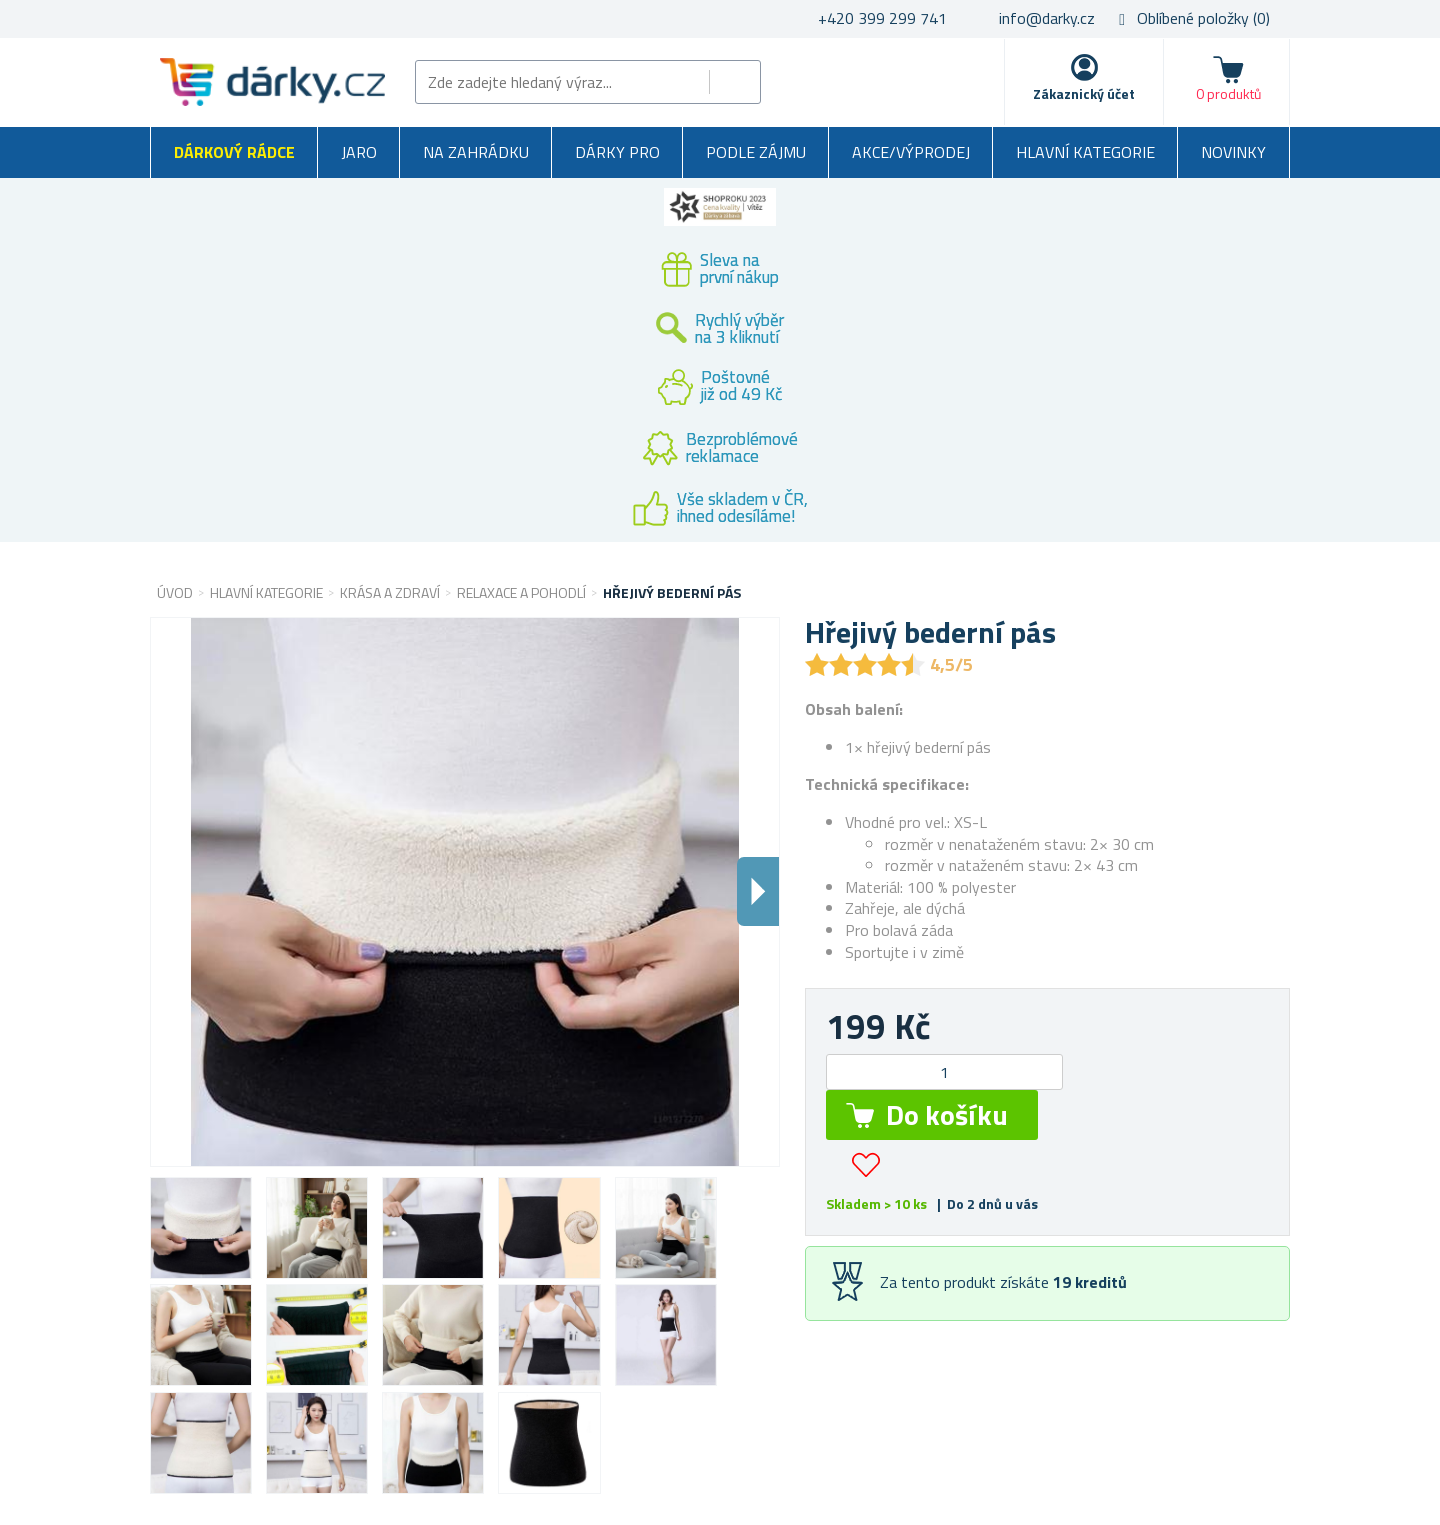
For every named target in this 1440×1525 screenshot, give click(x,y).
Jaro (359, 152)
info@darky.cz (1047, 18)
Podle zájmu (756, 152)
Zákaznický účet (1084, 93)
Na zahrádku (476, 152)
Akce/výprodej (911, 152)
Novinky (1233, 152)
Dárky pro (617, 152)
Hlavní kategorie (1085, 152)
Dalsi (758, 891)
